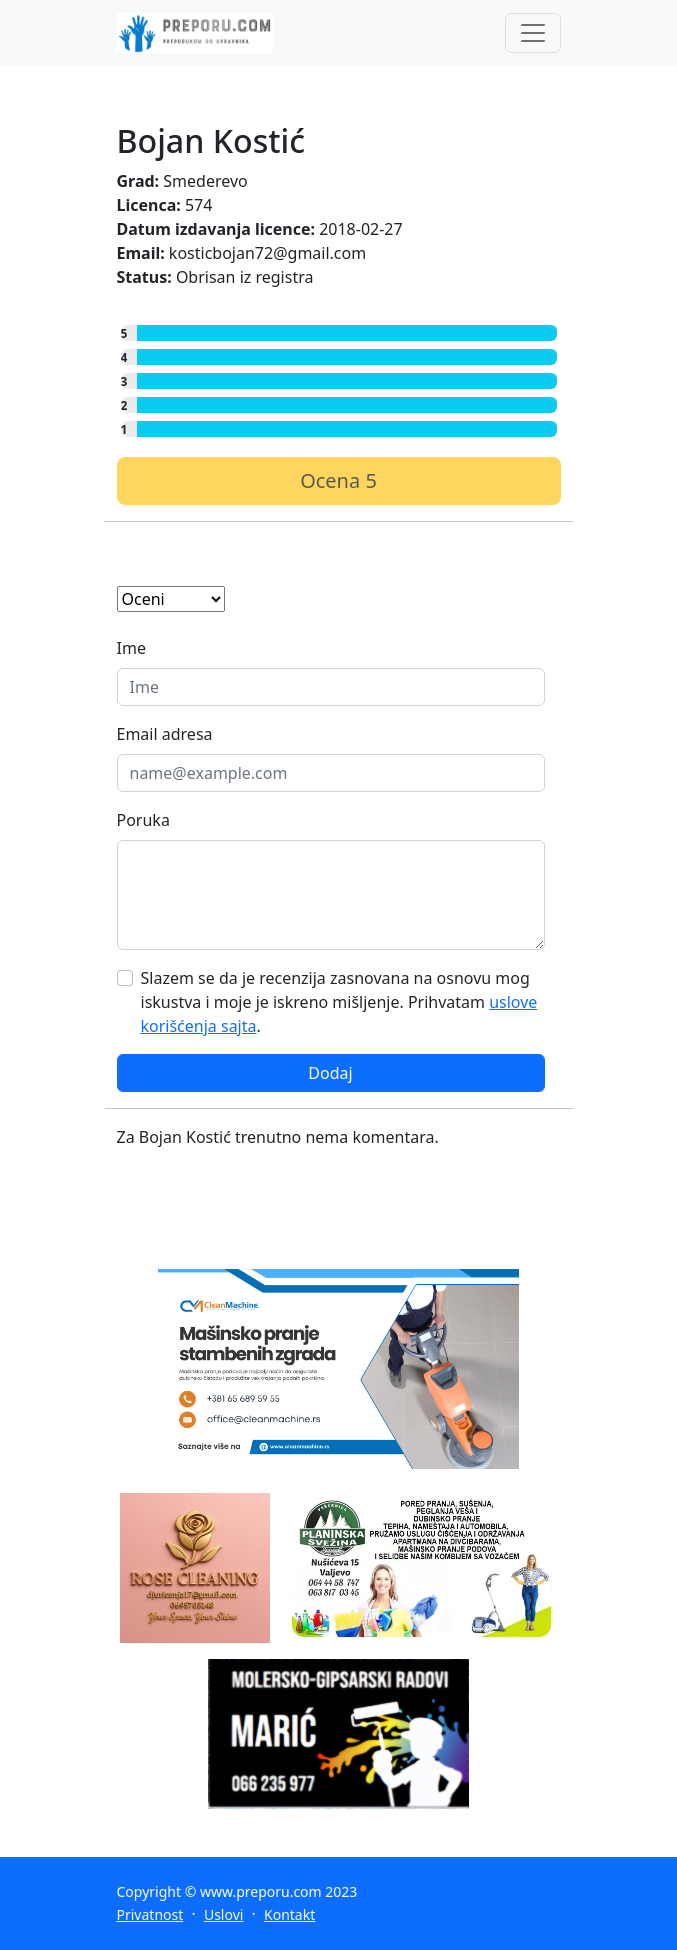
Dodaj (330, 1073)
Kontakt (289, 1914)
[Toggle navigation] (533, 33)
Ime (131, 648)
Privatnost (150, 1914)
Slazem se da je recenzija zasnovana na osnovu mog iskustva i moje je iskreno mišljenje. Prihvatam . (339, 1002)
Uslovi (223, 1914)
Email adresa (165, 734)
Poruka (143, 820)
